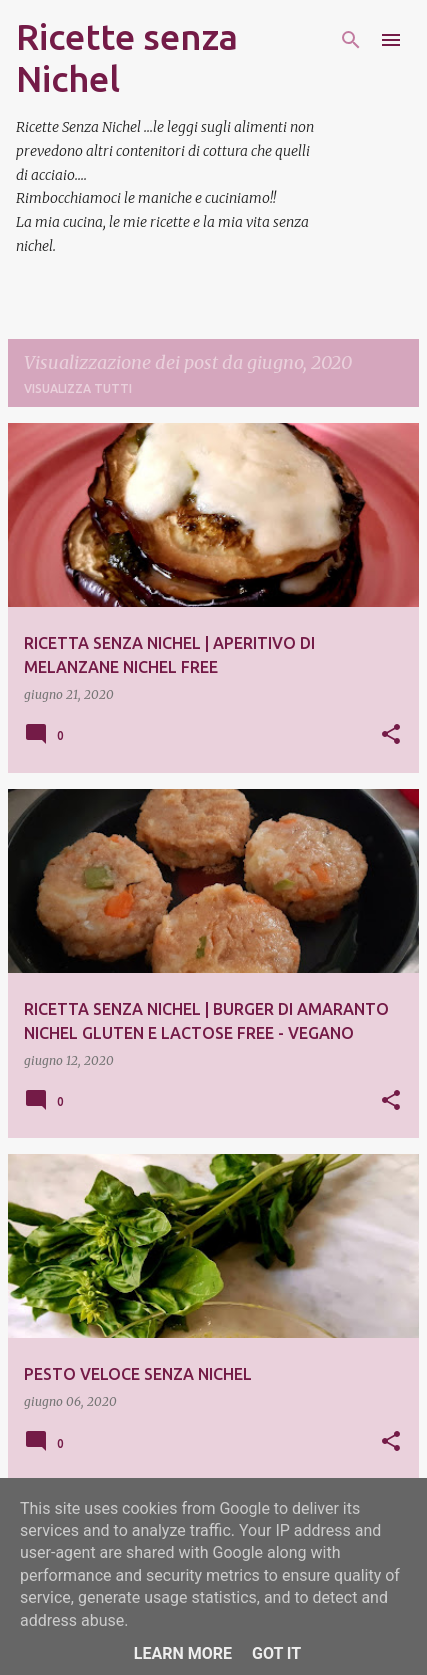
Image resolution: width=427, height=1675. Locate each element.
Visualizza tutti (78, 388)
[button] (391, 735)
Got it (276, 1653)
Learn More (183, 1653)
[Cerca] (351, 40)
